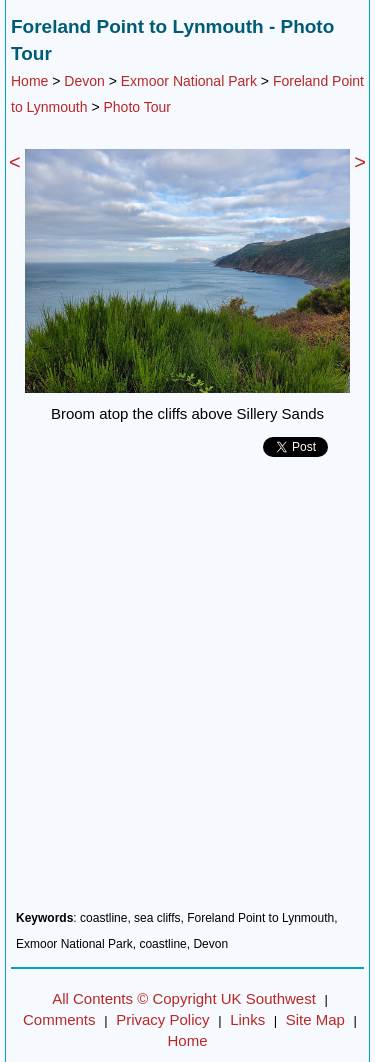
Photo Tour (137, 107)
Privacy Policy (162, 1019)
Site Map (315, 1019)
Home (29, 81)
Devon (84, 81)
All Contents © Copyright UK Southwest (184, 998)
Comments (59, 1019)
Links (247, 1019)
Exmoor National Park (189, 81)
